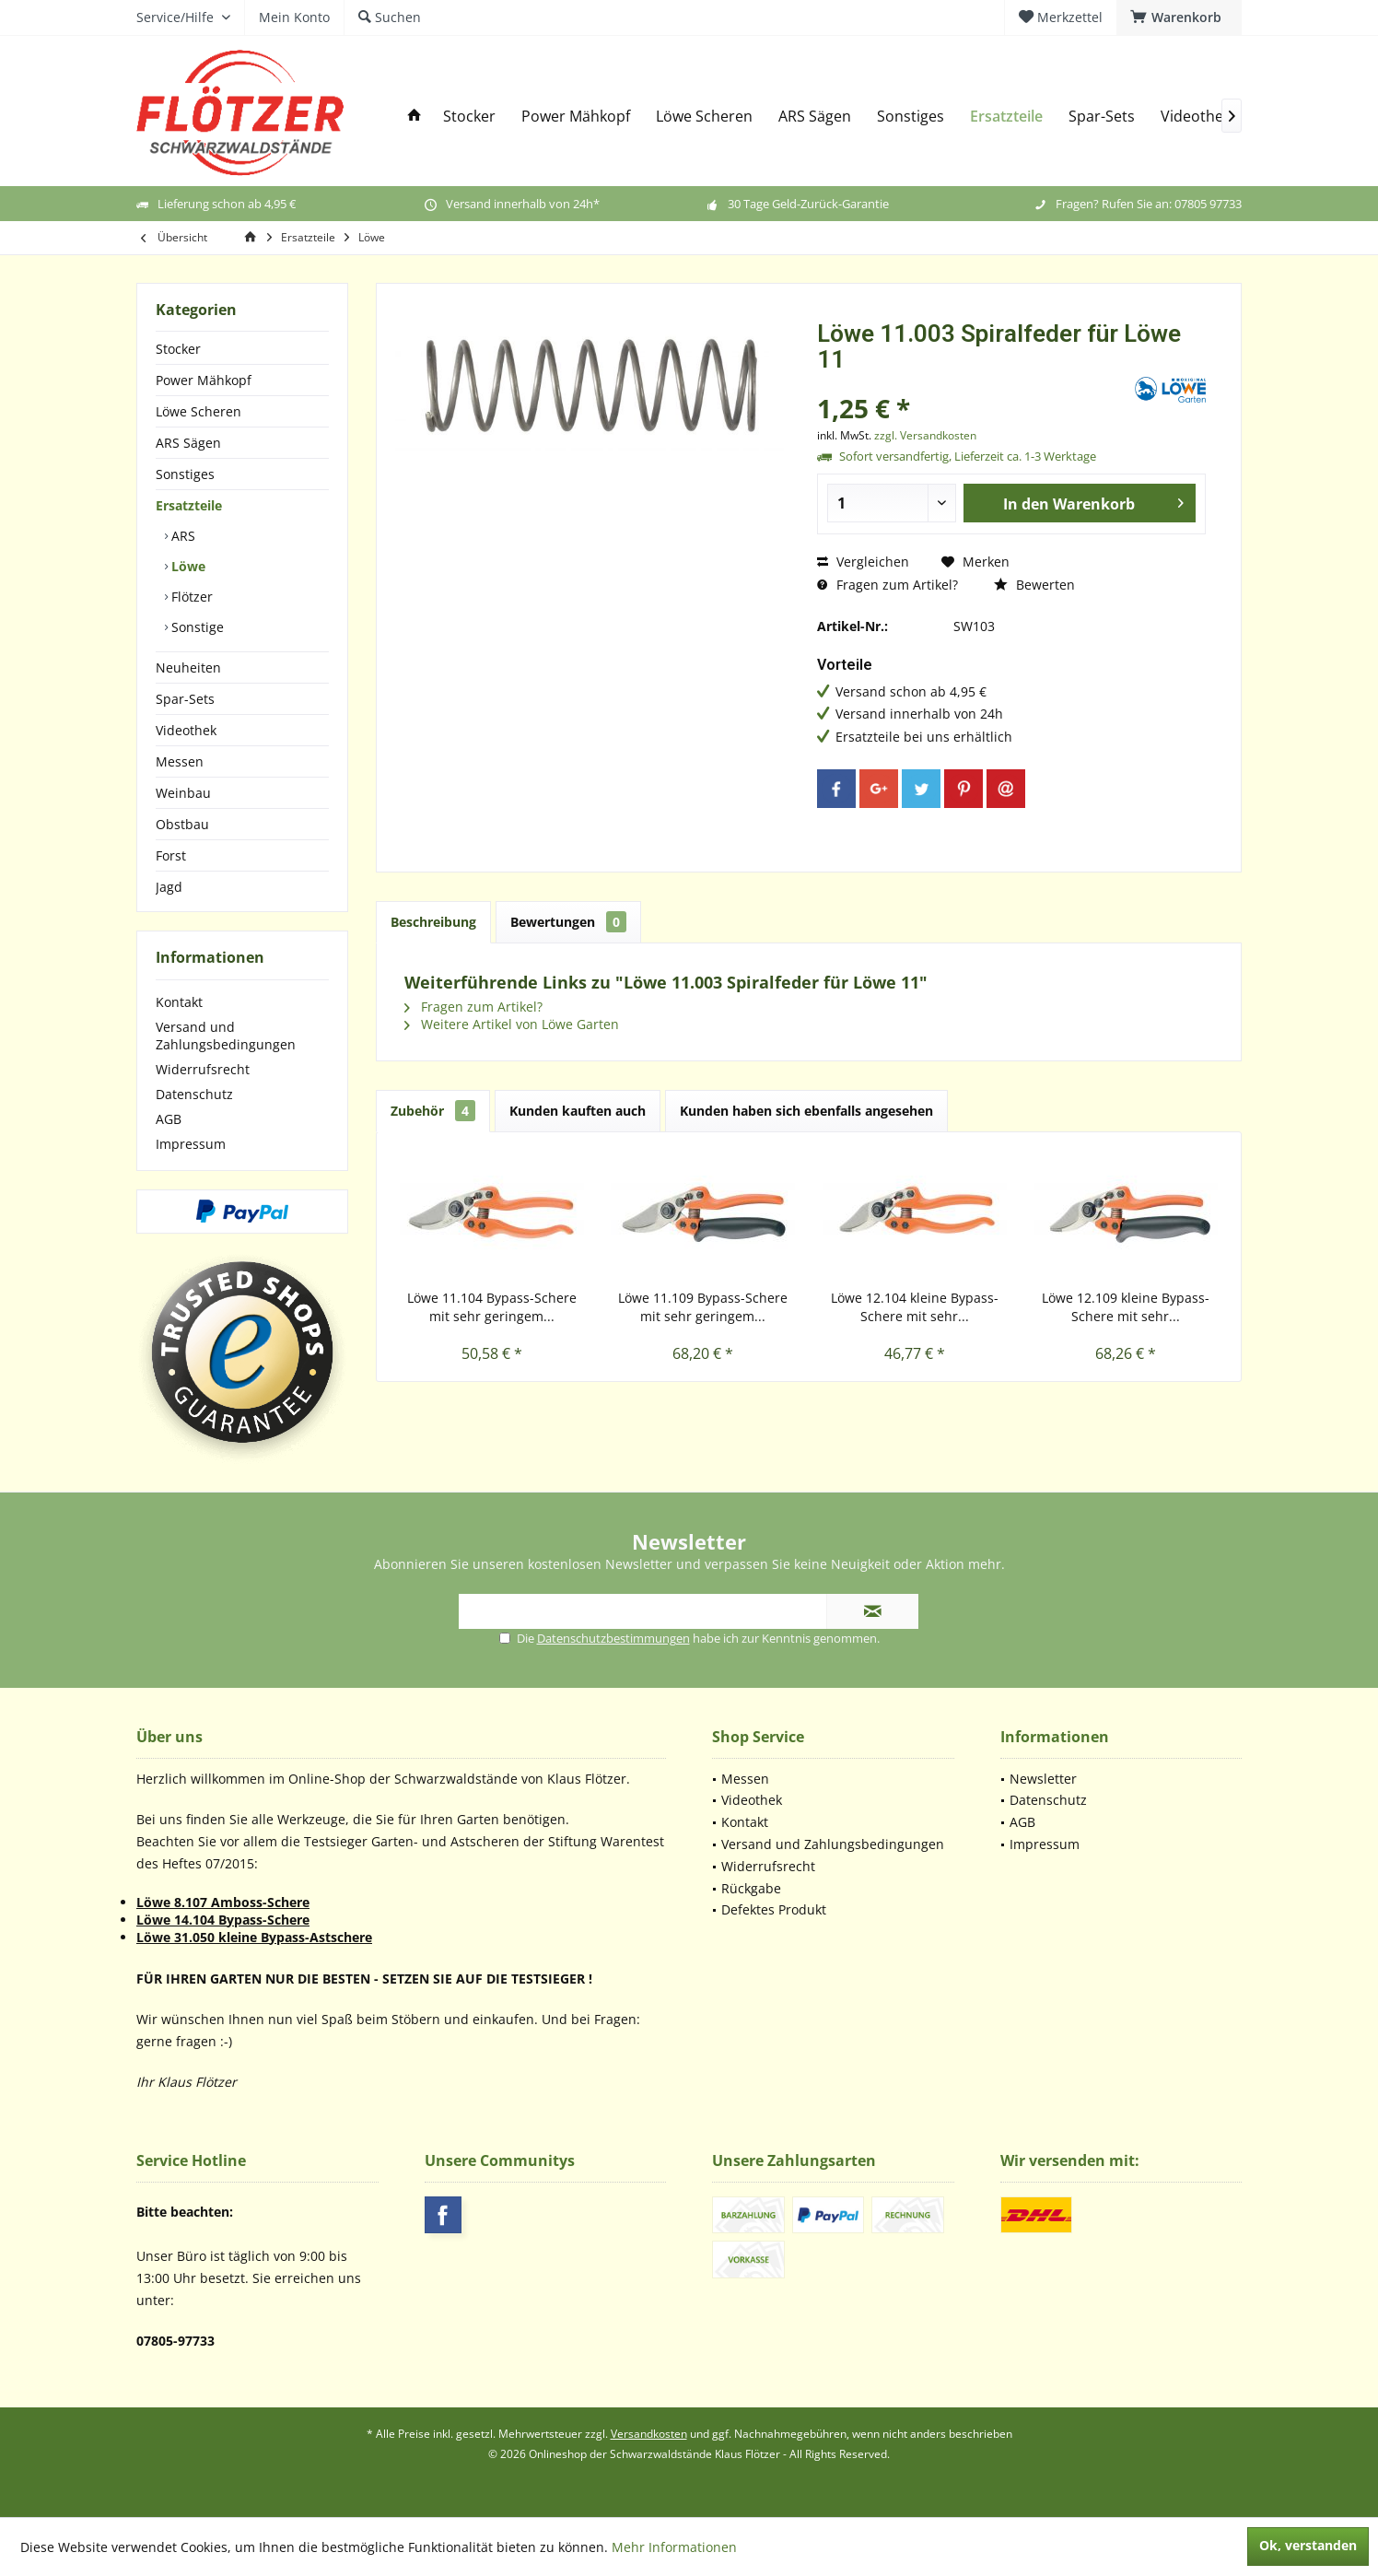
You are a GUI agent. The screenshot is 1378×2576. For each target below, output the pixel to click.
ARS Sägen (188, 442)
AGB (168, 1119)
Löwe (186, 566)
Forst (171, 855)
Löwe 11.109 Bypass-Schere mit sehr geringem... (703, 1307)
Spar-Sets (185, 699)
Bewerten (1034, 584)
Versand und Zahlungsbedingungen (226, 1035)
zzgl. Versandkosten (925, 435)
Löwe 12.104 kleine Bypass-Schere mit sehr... (914, 1307)
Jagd (169, 887)
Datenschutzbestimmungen (613, 1638)
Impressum (191, 1144)
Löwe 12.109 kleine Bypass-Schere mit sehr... (1125, 1307)
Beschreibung (433, 922)
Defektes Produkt (773, 1909)
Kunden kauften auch (577, 1110)
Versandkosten (649, 2433)
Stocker (178, 348)
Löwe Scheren (198, 411)
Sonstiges (185, 474)
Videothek (186, 730)
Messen (180, 761)
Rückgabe (751, 1888)
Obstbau (182, 824)
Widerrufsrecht (203, 1069)
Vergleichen (863, 561)
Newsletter (1043, 1778)
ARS (181, 535)
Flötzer (190, 596)
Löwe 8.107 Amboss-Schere (222, 1902)
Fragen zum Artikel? (887, 584)
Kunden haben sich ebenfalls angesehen (806, 1110)
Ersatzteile (189, 505)
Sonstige (196, 627)
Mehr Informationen (674, 2547)
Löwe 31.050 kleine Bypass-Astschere (254, 1937)
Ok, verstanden (1308, 2545)
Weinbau (183, 793)
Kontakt (179, 1002)
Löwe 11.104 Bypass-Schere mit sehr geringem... (492, 1307)
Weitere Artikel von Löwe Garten (511, 1024)
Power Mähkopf (203, 380)
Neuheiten (188, 667)
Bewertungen (568, 921)
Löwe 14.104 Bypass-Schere (222, 1919)
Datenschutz (194, 1094)
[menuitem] (1179, 17)
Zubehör (433, 1110)
